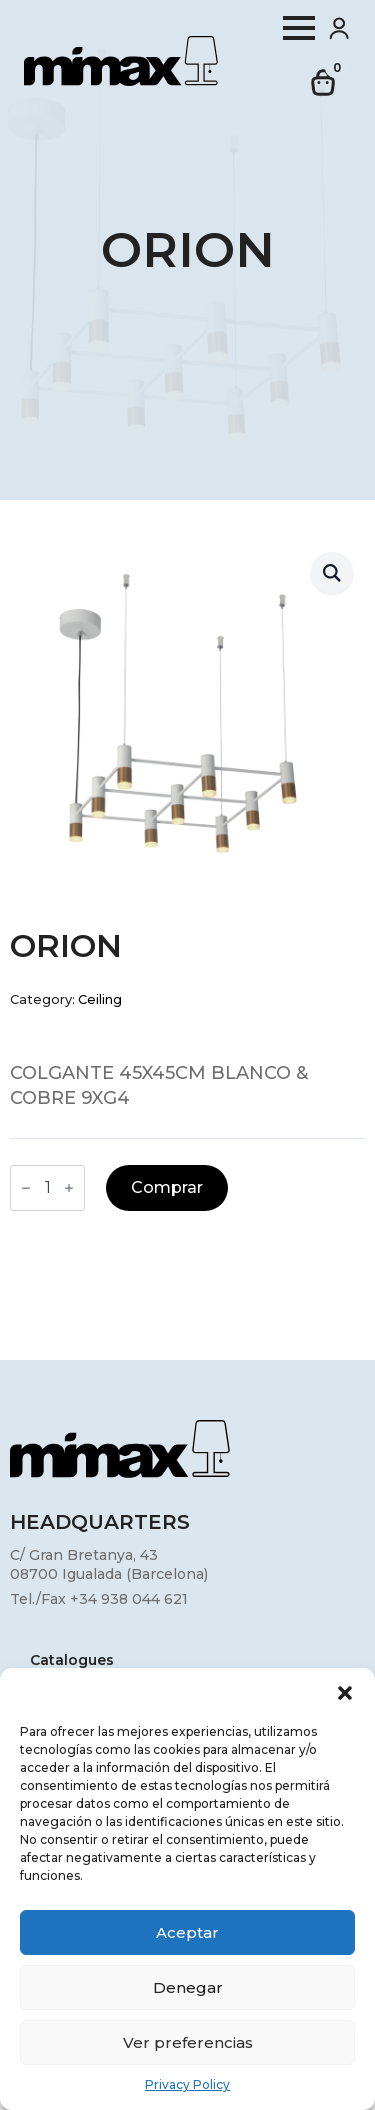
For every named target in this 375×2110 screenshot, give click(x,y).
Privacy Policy (187, 2084)
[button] (345, 1693)
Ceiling (100, 999)
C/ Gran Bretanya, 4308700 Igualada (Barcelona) (109, 1565)
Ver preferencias (188, 2042)
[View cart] (324, 83)
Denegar (188, 1987)
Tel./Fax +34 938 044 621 (99, 1599)
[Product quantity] (47, 1188)
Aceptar (187, 1932)
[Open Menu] (299, 28)
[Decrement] (26, 1188)
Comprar (167, 1187)
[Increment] (69, 1188)
